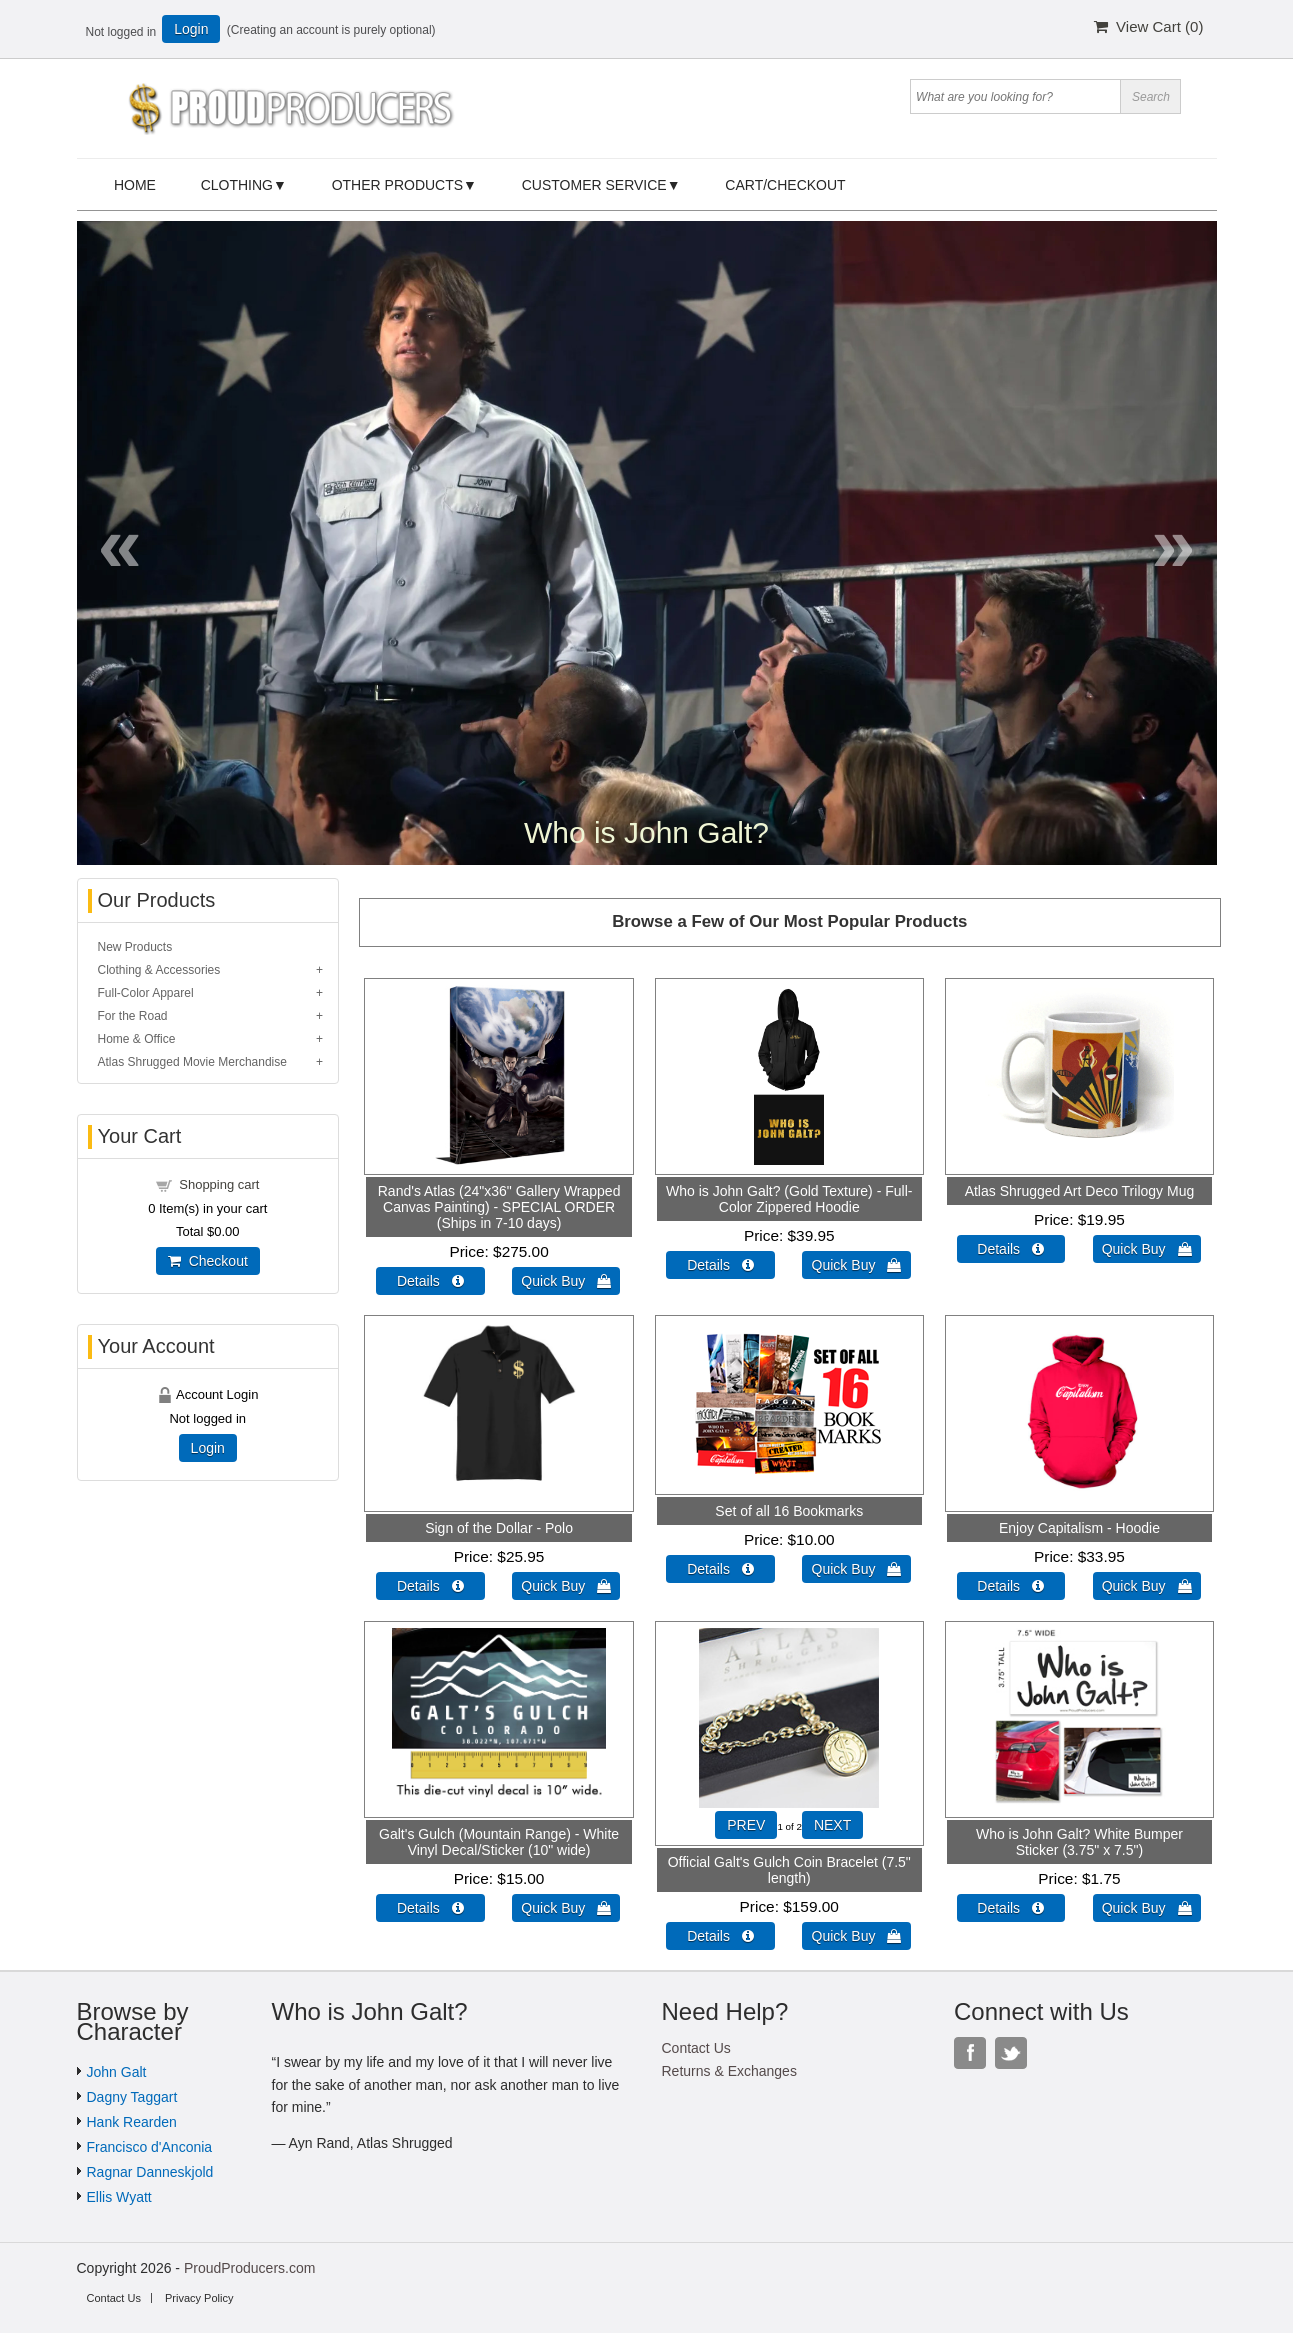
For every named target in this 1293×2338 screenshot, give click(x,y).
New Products (135, 947)
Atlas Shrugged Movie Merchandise (192, 1062)
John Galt (117, 2072)
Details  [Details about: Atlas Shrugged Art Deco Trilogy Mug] (1010, 1249)
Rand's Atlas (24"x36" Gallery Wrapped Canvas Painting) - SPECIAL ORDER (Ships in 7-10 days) (499, 1207)
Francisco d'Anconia (150, 2147)
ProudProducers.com (250, 2268)
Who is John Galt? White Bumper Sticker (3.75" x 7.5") (1079, 1842)
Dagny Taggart (132, 2097)
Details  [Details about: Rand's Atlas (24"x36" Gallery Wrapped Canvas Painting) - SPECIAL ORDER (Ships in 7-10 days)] (430, 1281)
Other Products (397, 185)
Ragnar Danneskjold (150, 2172)
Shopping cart (219, 1184)
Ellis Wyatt (119, 2197)
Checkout (208, 1261)
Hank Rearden (132, 2122)
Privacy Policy (199, 2298)
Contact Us (696, 2048)
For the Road (133, 1016)
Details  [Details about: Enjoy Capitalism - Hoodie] (1010, 1586)
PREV (746, 1825)
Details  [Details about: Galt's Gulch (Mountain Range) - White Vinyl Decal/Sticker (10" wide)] (430, 1908)
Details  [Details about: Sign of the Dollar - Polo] (430, 1586)
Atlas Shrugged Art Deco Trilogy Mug (1080, 1191)
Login (191, 29)
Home (135, 185)
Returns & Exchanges (729, 2071)
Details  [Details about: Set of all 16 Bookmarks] (720, 1569)
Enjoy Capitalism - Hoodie (1079, 1528)
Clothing (237, 185)
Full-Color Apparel (146, 993)
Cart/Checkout (785, 185)
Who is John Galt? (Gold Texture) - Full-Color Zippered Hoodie (789, 1199)
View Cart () (1149, 26)
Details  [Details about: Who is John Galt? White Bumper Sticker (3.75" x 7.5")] (1010, 1908)
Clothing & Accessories (159, 970)
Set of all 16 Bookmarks (789, 1511)
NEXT (832, 1825)
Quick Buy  (566, 1281)
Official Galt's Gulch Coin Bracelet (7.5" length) (789, 1870)
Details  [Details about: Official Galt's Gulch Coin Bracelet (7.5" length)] (720, 1936)
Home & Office (137, 1039)
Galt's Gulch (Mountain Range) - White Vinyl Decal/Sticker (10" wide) (499, 1842)
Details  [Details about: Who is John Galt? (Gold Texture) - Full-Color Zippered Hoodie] (720, 1265)
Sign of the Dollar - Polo (499, 1528)
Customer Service (594, 185)
